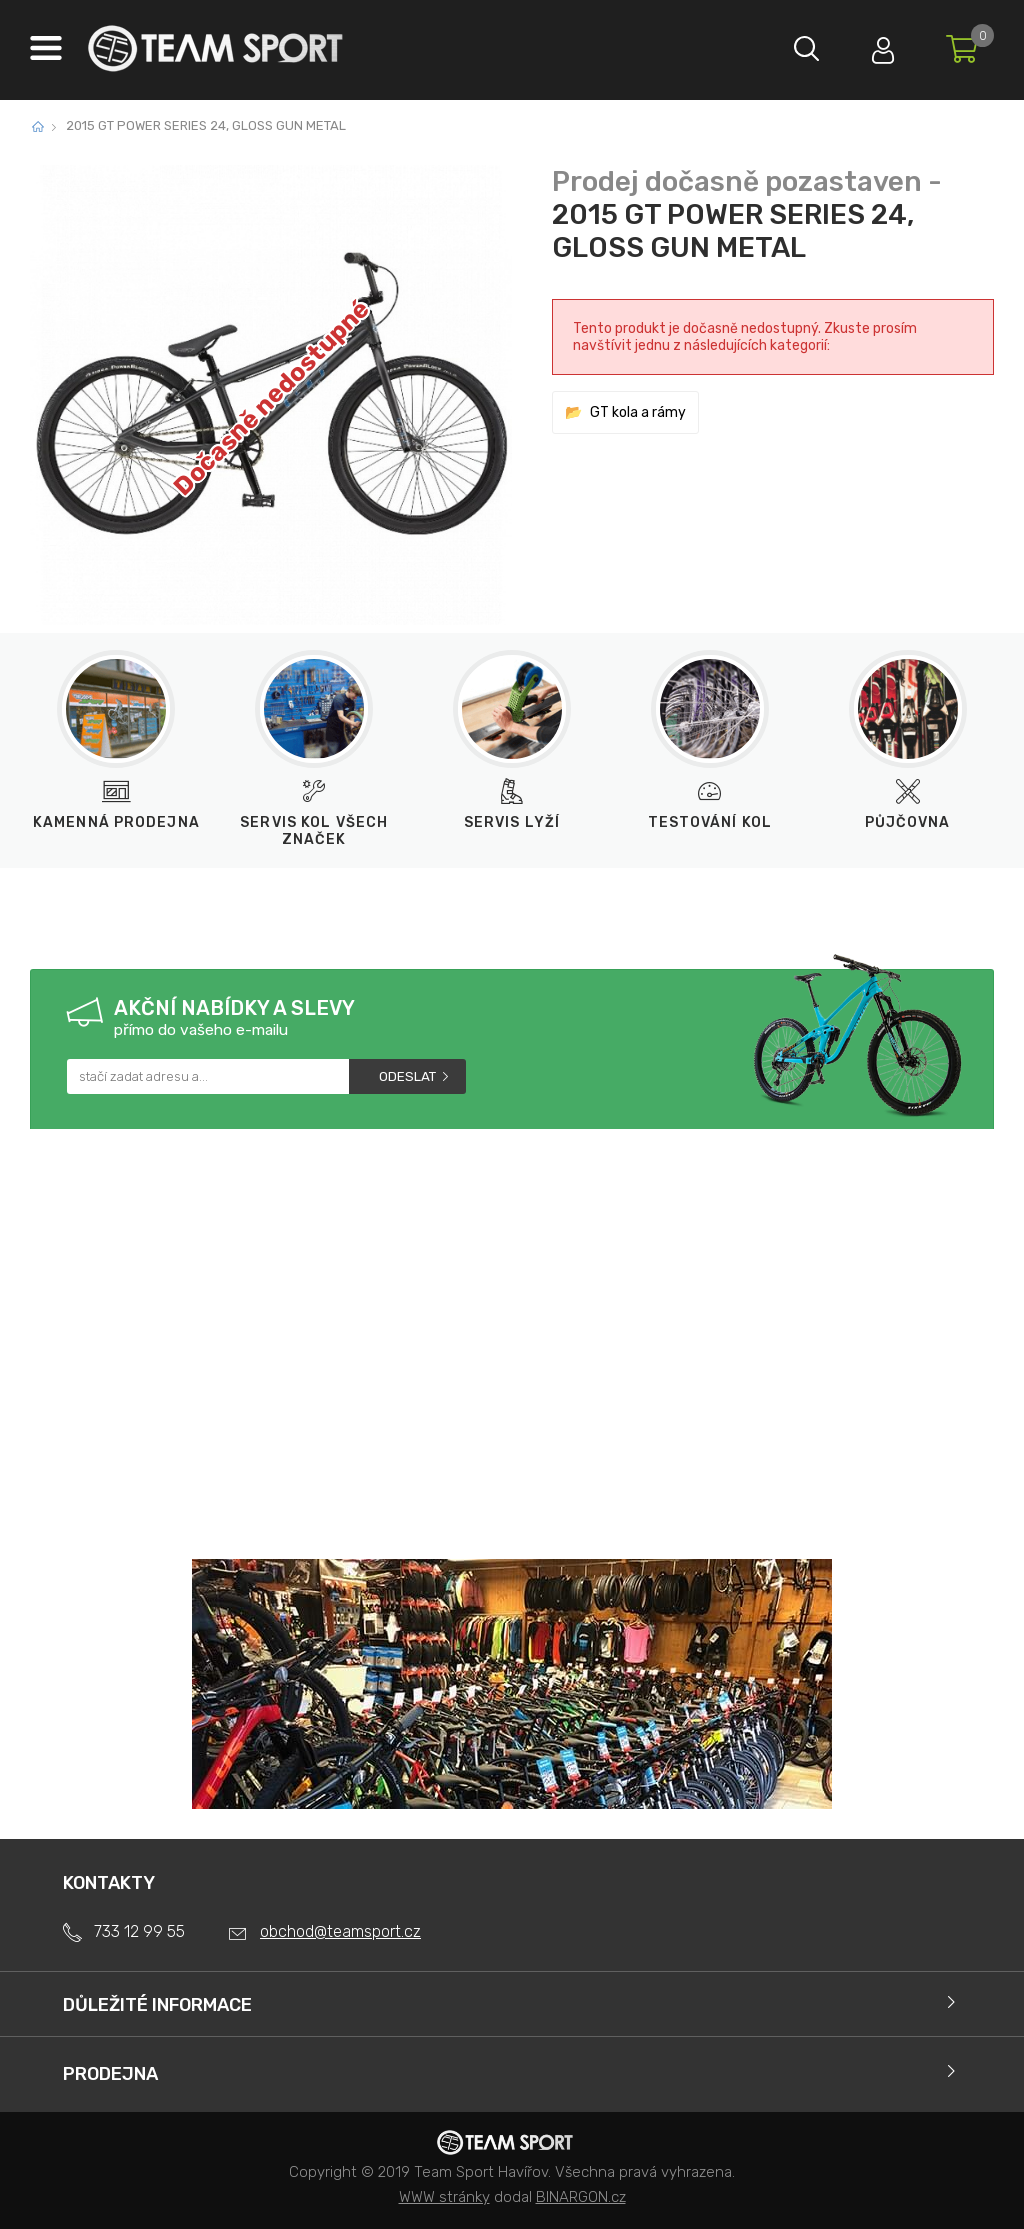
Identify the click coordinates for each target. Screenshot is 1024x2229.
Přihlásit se (879, 45)
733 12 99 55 (139, 1931)
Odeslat (407, 1076)
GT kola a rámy (638, 412)
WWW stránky (444, 2197)
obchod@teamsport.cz (340, 1931)
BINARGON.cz (581, 2197)
